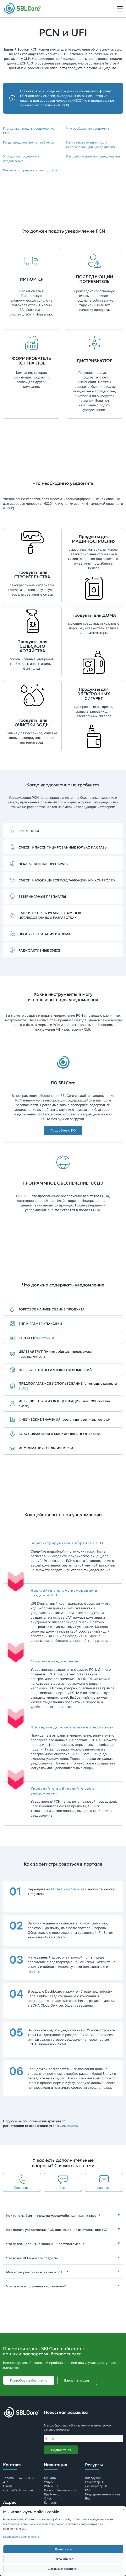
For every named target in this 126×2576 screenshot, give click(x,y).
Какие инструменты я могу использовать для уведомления (90, 144)
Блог (88, 2498)
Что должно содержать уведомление (21, 158)
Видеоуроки (93, 2478)
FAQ (87, 2490)
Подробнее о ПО (63, 1130)
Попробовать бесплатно (28, 2380)
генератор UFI (45, 1338)
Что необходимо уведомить (87, 128)
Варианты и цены (77, 2380)
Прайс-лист (52, 2494)
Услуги (48, 2482)
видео (72, 2126)
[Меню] (120, 9)
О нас (48, 2498)
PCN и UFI (51, 2486)
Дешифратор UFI (96, 2486)
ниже (89, 1551)
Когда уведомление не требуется (28, 142)
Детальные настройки (63, 2568)
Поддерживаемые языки (102, 2494)
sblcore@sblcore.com (18, 2490)
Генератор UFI (95, 2482)
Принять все (63, 2549)
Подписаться (61, 2450)
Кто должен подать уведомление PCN (28, 130)
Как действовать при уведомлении (93, 156)
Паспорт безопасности (60, 2490)
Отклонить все (63, 2559)
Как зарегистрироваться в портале (30, 170)
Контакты (50, 2502)
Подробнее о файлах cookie (21, 2536)
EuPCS (24, 1388)
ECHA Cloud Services (67, 1889)
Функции (50, 2478)
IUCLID (21, 1196)
